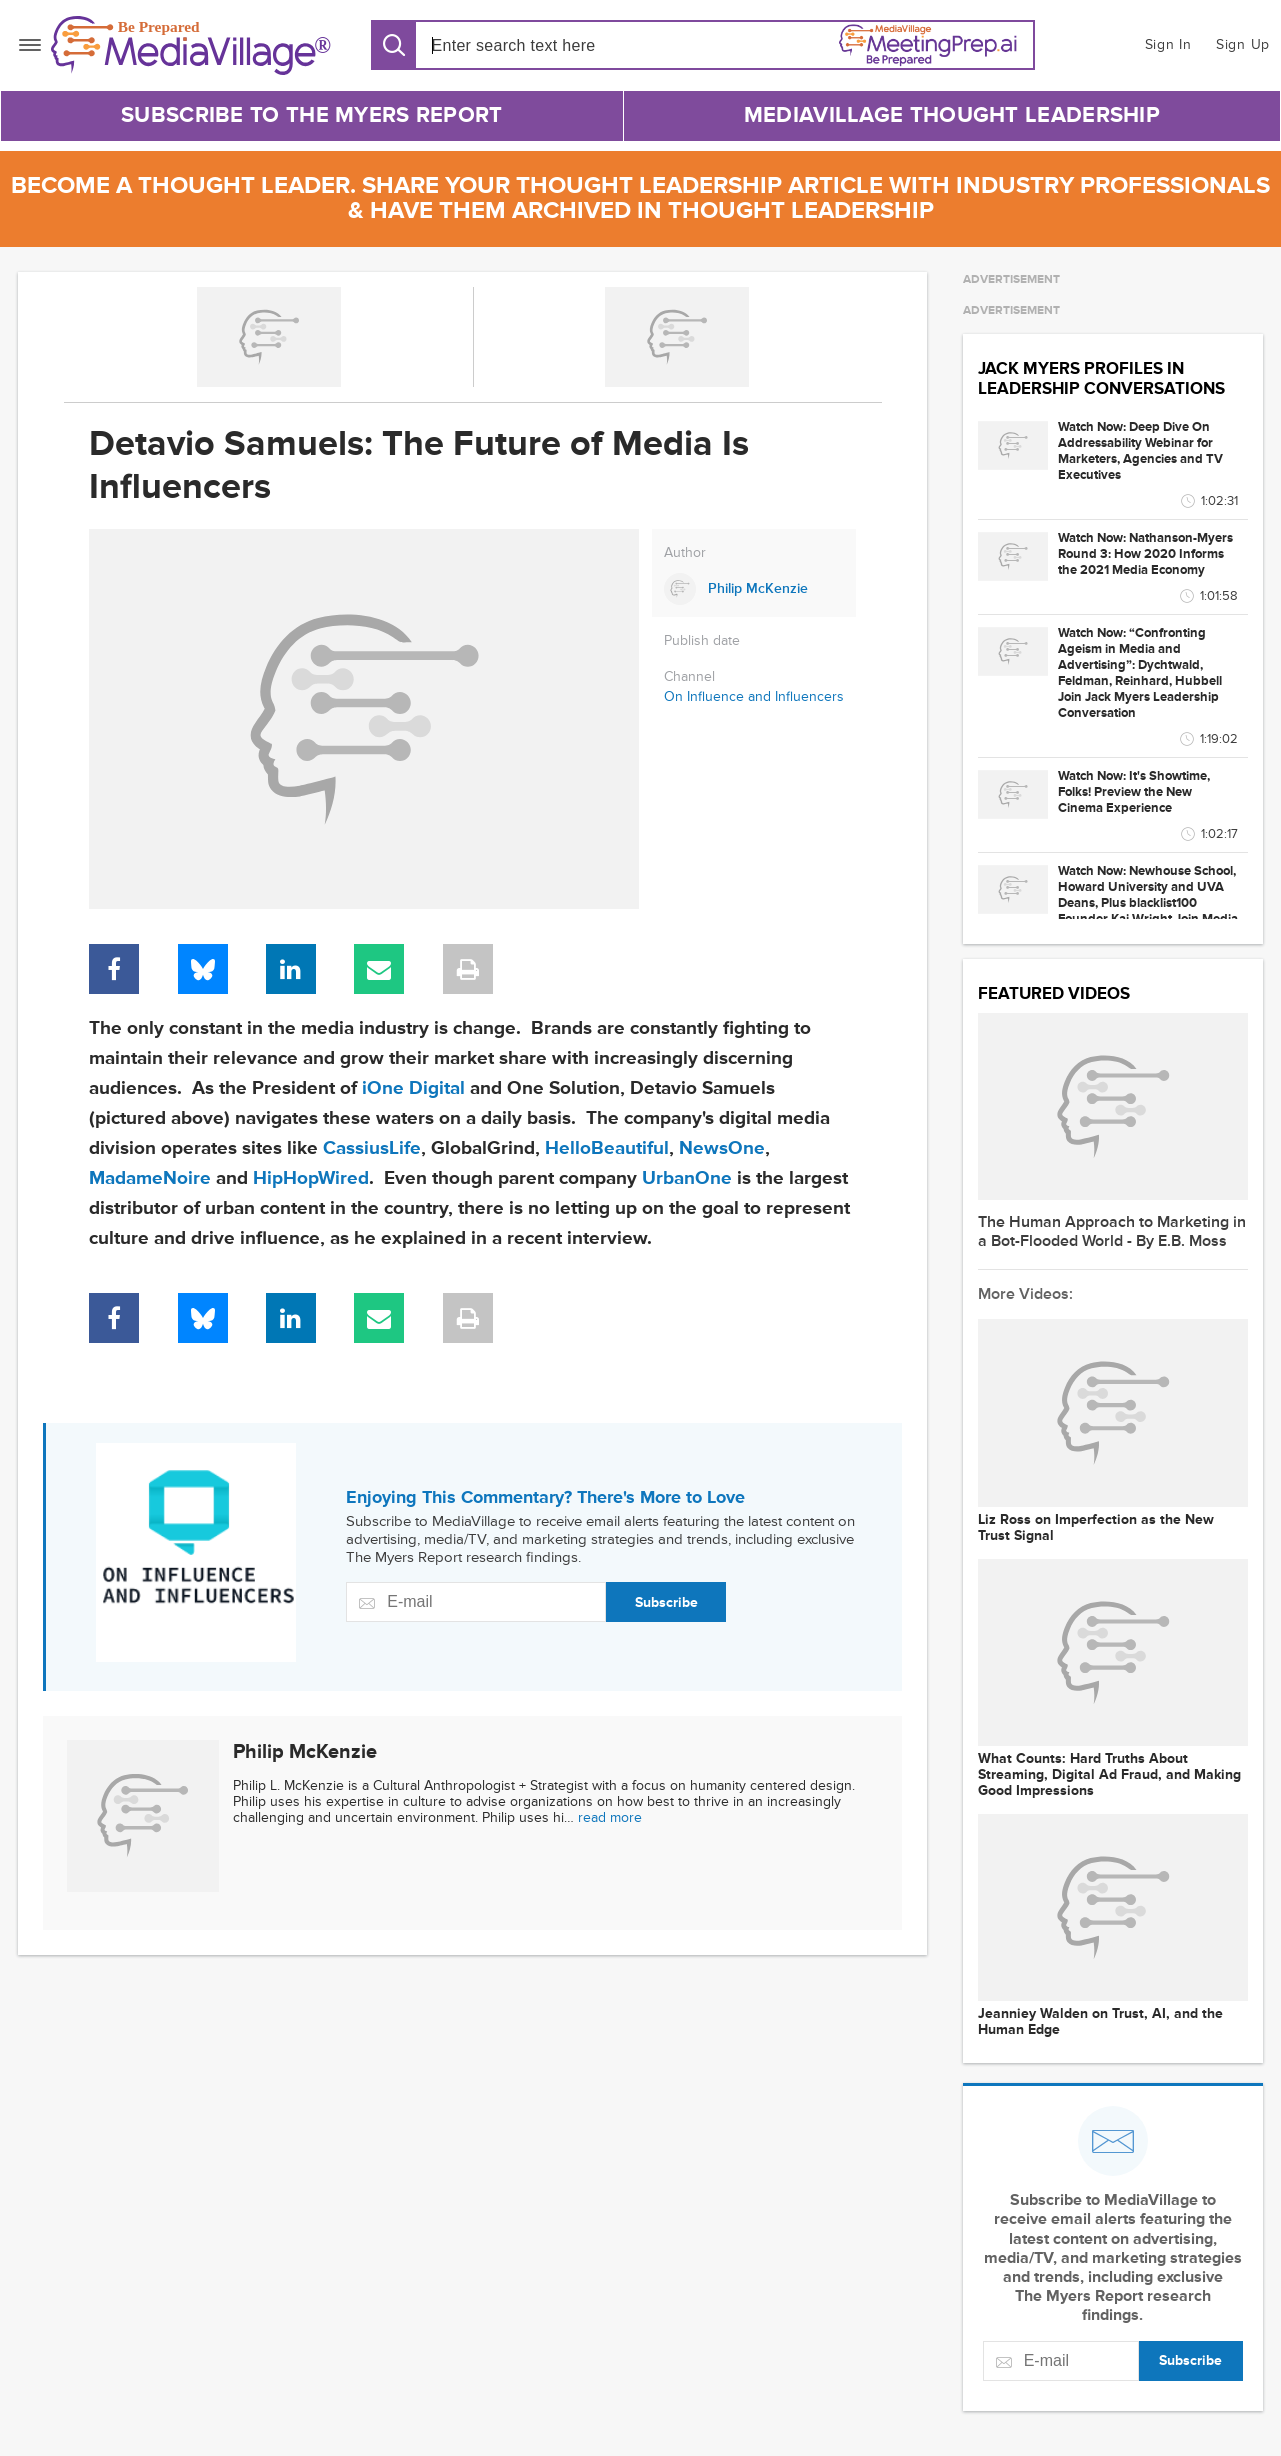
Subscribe (666, 1602)
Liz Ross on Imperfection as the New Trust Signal (1096, 1528)
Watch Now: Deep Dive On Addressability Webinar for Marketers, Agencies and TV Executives (1140, 451)
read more (610, 1817)
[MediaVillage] (191, 45)
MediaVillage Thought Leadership (952, 115)
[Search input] (546, 45)
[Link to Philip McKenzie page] (754, 589)
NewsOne (722, 1148)
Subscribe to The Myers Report (312, 115)
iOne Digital (413, 1088)
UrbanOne (687, 1178)
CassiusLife (372, 1148)
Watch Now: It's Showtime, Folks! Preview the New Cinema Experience (1134, 792)
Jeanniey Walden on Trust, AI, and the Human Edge (1100, 2022)
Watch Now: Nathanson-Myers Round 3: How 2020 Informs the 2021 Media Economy (1145, 554)
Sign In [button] (1168, 44)
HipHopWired (311, 1178)
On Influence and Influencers (754, 696)
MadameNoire (150, 1178)
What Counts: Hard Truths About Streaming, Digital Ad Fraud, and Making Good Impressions (1109, 1775)
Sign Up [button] (1243, 44)
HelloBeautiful (607, 1148)
